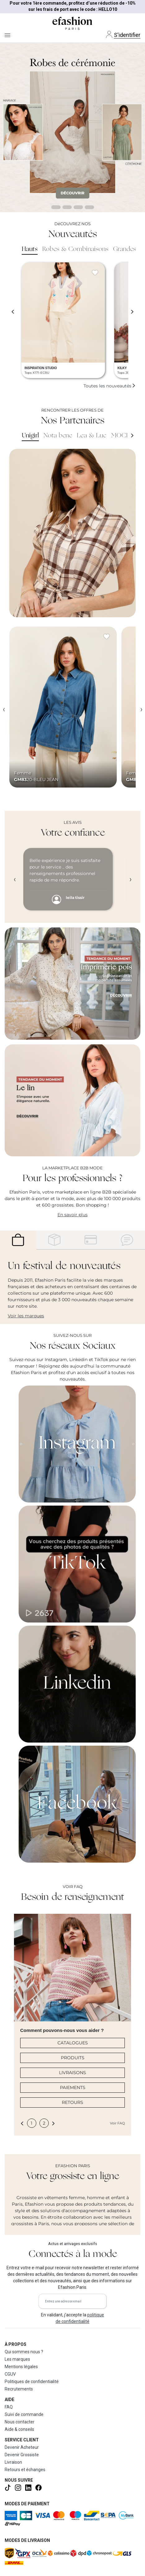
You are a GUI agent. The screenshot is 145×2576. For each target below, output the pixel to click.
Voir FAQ (117, 2123)
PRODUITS (72, 2057)
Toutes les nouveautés (110, 386)
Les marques (17, 2359)
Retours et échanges (25, 2469)
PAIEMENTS (72, 2087)
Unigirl (30, 436)
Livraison (13, 2462)
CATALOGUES (72, 2043)
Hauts (30, 249)
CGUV (10, 2374)
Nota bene (57, 436)
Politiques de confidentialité (32, 2381)
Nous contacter (19, 2421)
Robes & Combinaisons (75, 249)
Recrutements (19, 2388)
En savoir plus (72, 1214)
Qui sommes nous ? (24, 2351)
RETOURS (72, 2102)
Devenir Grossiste (22, 2454)
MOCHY (122, 436)
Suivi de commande (24, 2414)
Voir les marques (26, 1316)
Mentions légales (21, 2366)
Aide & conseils (19, 2429)
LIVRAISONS (72, 2072)
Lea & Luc (91, 436)
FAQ (9, 2406)
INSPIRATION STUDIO (41, 368)
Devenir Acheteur (22, 2447)
